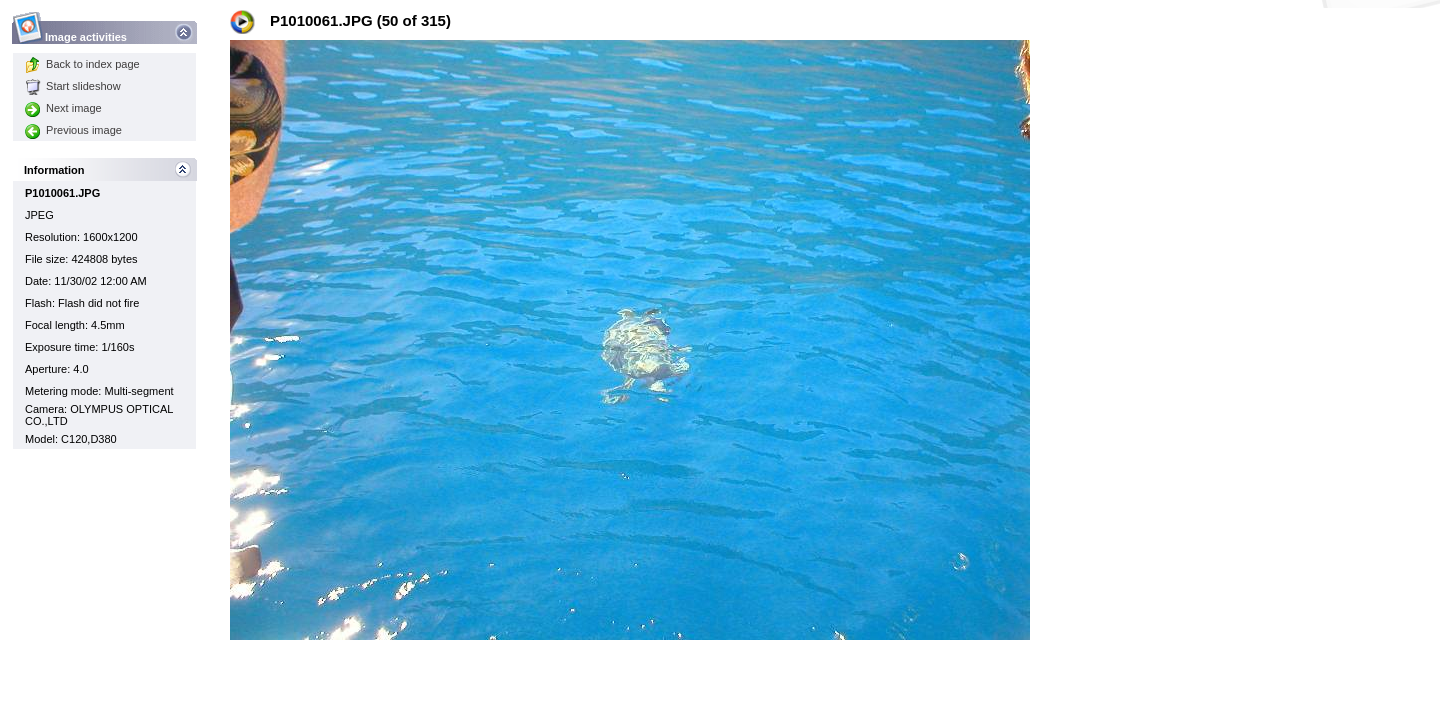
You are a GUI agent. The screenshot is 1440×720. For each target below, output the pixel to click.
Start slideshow (73, 86)
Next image (63, 108)
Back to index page (82, 64)
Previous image (73, 130)
